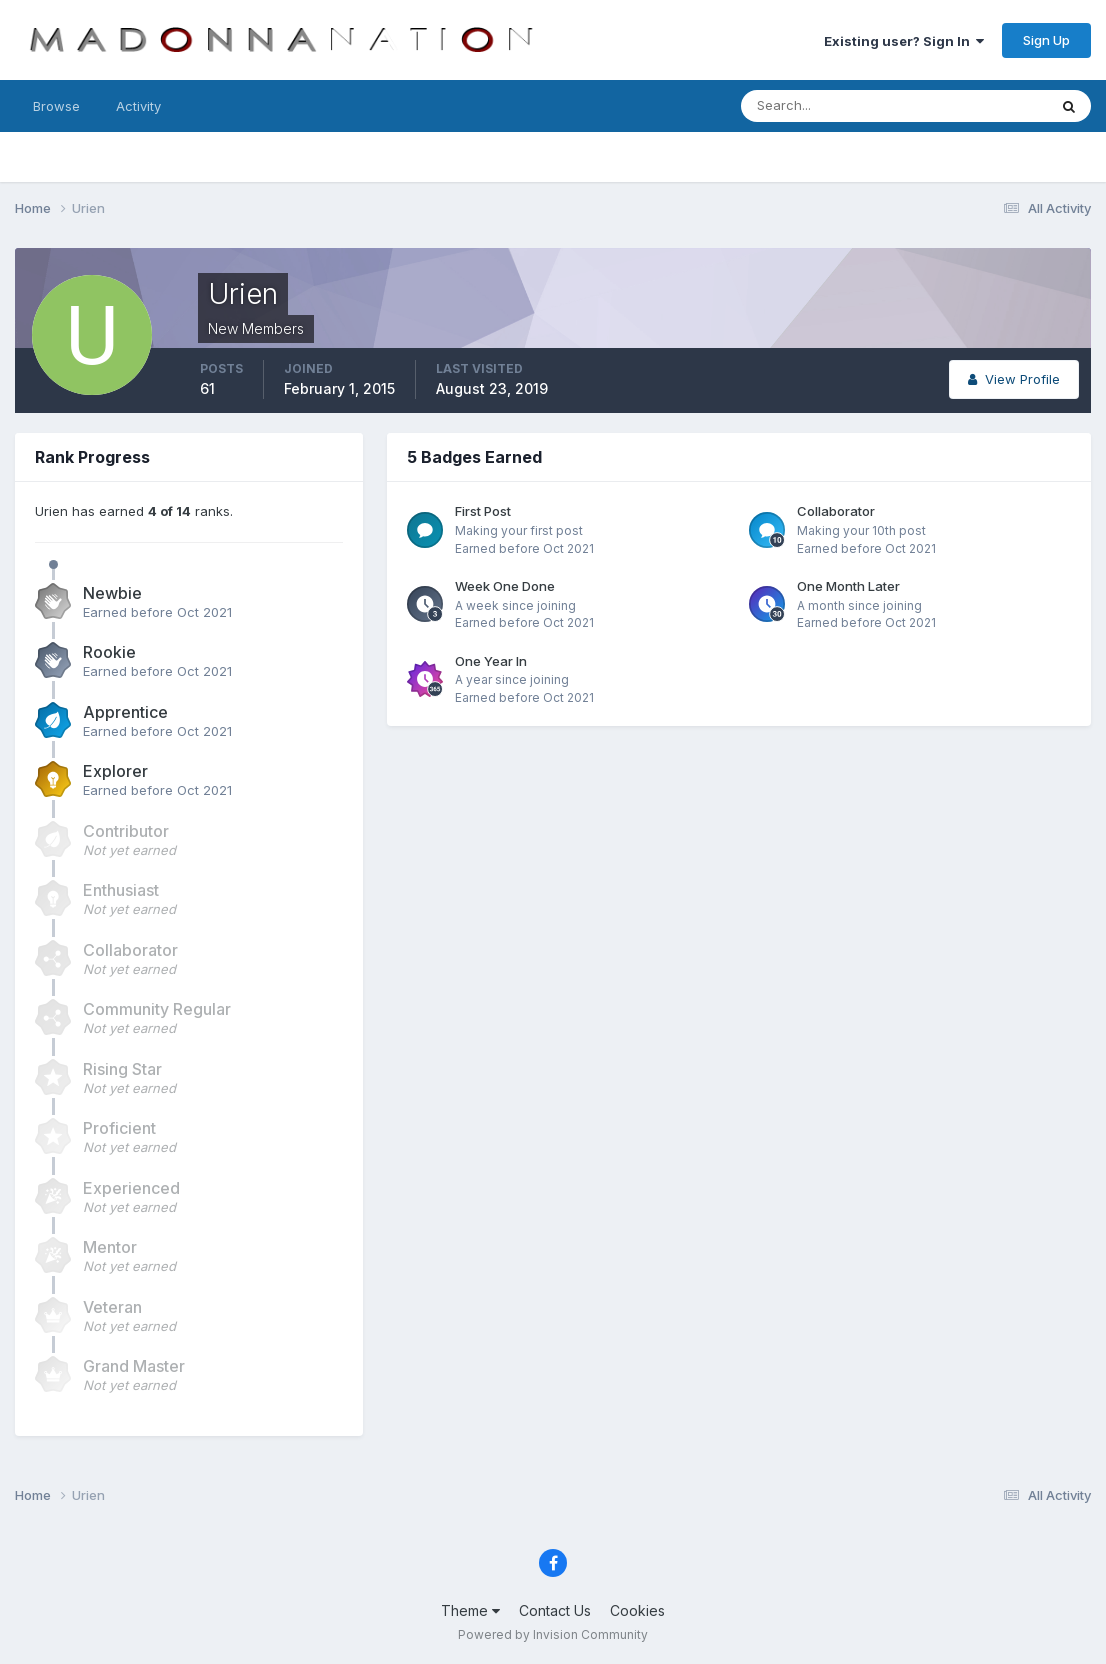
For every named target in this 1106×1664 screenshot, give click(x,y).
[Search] (829, 106)
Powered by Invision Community (553, 1634)
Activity (138, 106)
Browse (56, 106)
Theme (470, 1610)
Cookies (637, 1610)
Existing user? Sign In (904, 41)
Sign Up (1046, 40)
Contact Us (555, 1610)
